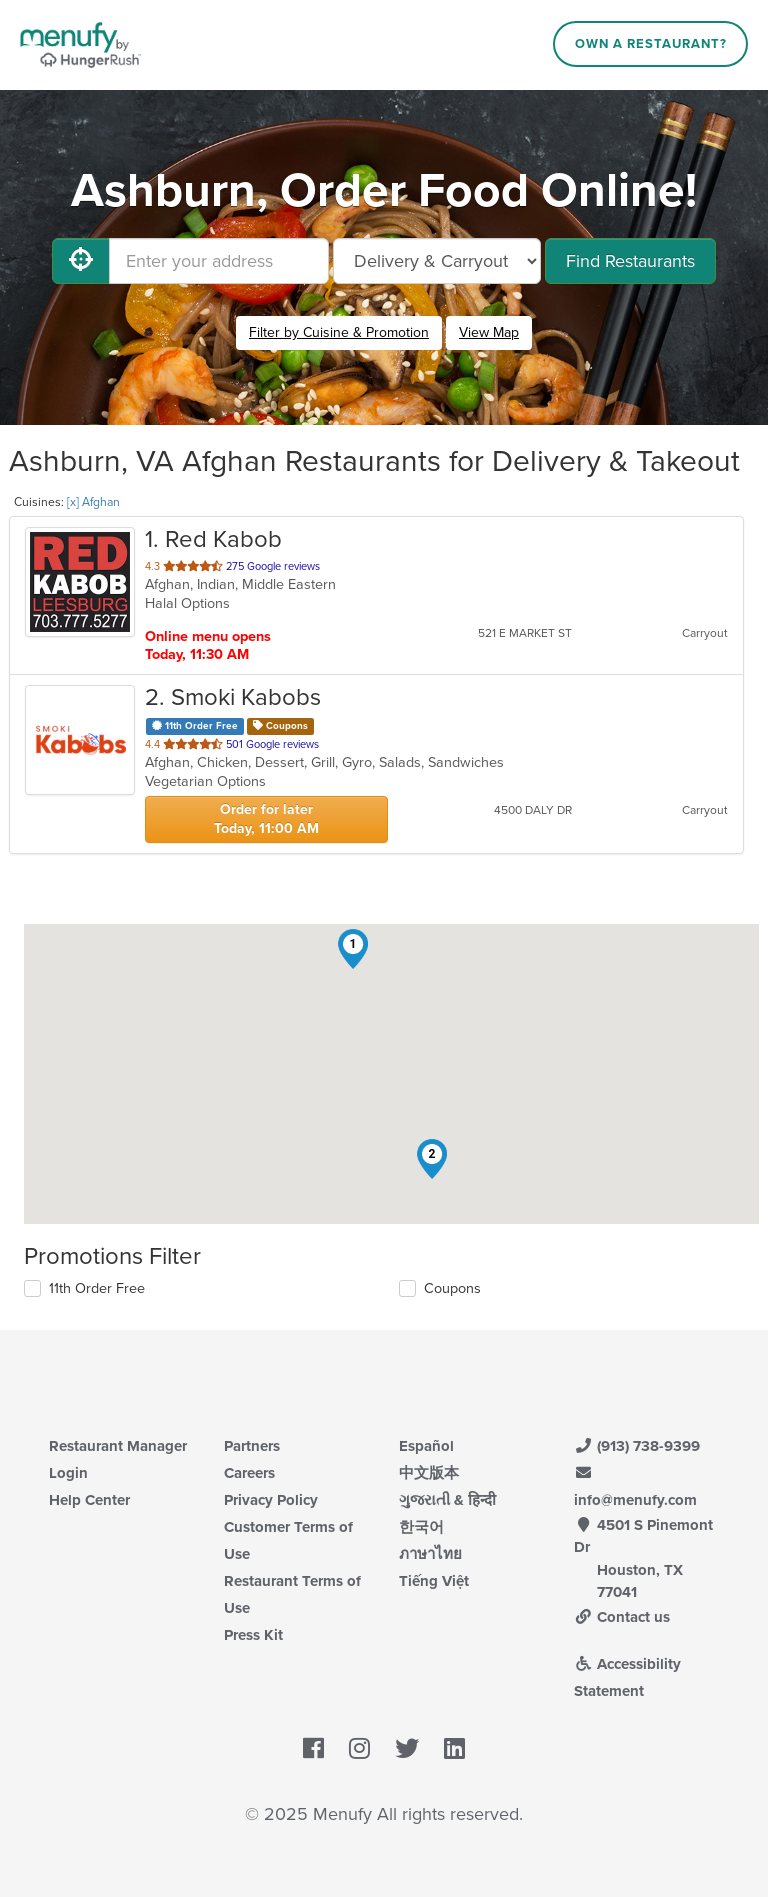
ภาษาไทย (430, 1554)
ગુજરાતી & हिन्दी (447, 1500)
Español (426, 1446)
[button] (353, 949)
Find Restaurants (630, 261)
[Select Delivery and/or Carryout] (437, 261)
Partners (252, 1446)
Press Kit (253, 1635)
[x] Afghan (93, 502)
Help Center (89, 1500)
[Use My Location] (81, 261)
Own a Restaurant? (651, 44)
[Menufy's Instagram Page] (359, 1749)
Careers (249, 1473)
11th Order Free (97, 1288)
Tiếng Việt (434, 1581)
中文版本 (429, 1473)
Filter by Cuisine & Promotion (339, 332)
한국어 (421, 1527)
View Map (489, 332)
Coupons (452, 1288)
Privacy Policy (271, 1500)
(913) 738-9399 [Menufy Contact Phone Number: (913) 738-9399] (637, 1446)
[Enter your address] (219, 261)
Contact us (622, 1617)
